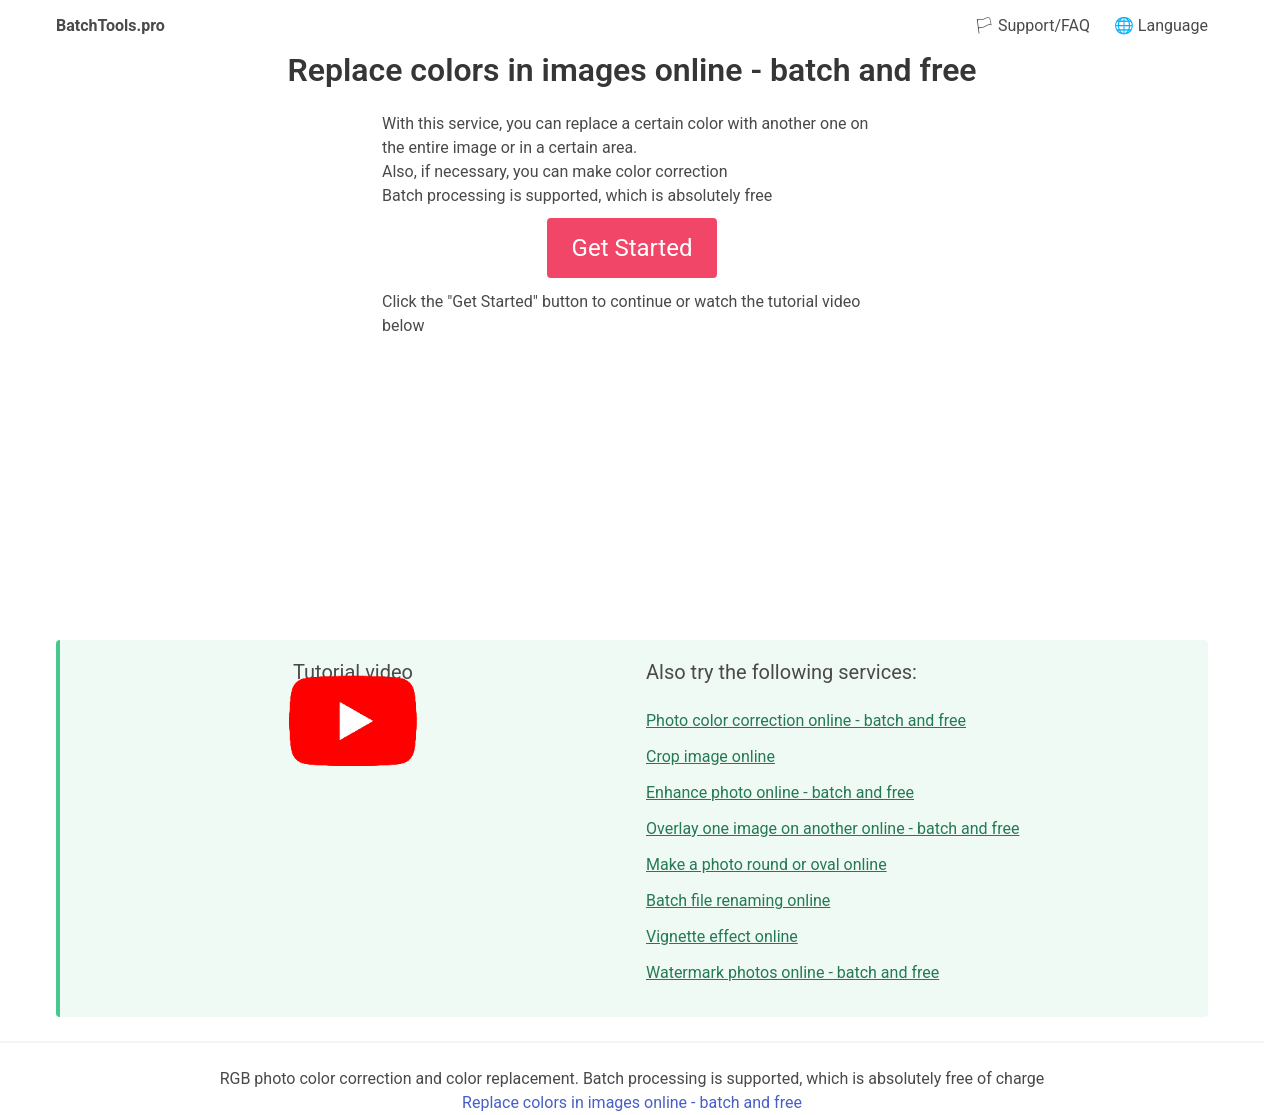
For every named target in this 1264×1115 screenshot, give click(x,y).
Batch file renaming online (738, 900)
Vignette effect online (722, 936)
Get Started (632, 248)
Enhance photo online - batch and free (780, 792)
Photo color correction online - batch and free (806, 720)
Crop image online (710, 756)
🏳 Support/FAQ (1032, 25)
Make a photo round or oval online (766, 864)
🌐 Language (1161, 25)
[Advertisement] (632, 488)
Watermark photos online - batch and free (792, 972)
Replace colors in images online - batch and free (632, 1102)
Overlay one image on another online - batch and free (832, 828)
